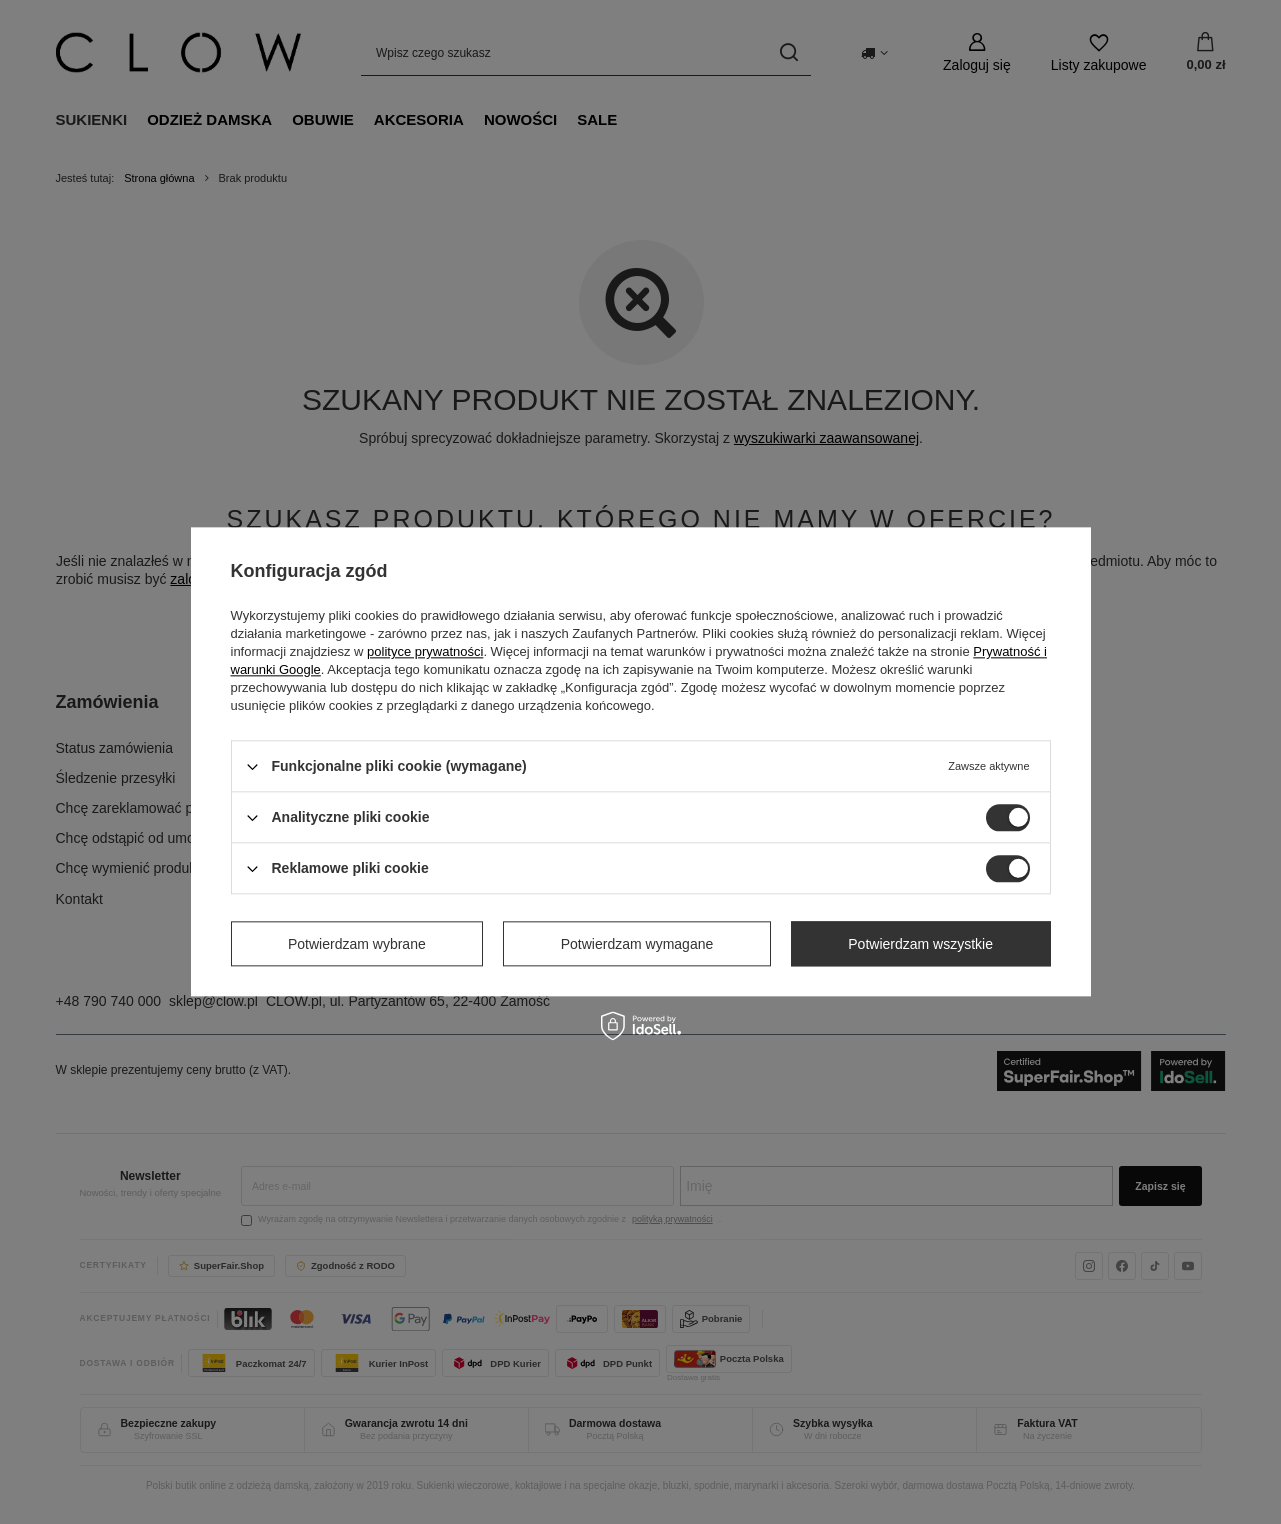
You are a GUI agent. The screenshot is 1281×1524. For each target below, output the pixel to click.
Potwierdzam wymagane (637, 944)
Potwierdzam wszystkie (920, 944)
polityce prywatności (425, 651)
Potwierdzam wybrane (357, 944)
